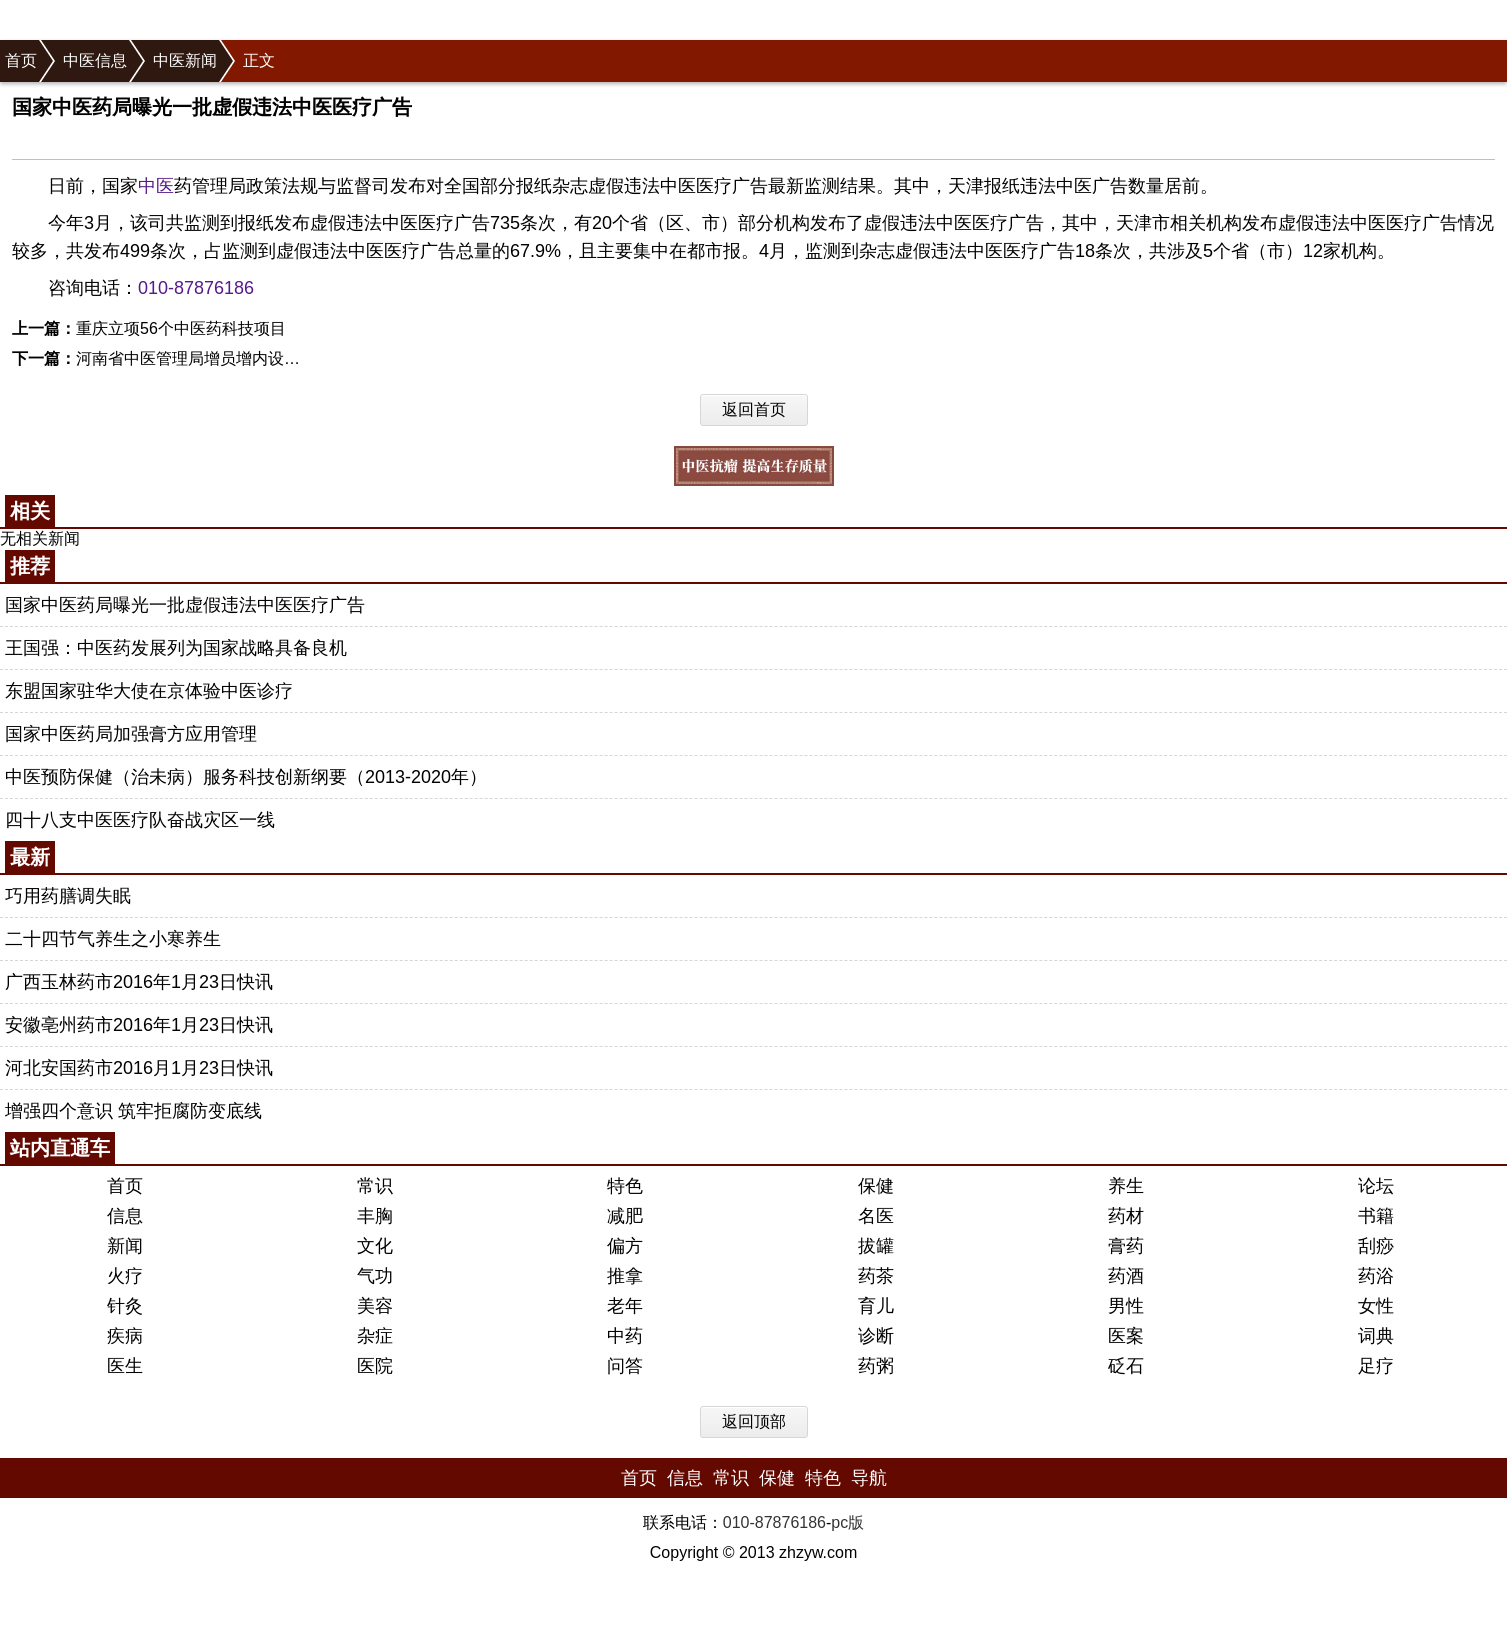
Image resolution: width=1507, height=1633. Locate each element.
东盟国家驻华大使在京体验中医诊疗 (149, 691)
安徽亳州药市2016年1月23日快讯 (139, 1025)
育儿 (876, 1306)
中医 (156, 186)
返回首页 (754, 409)
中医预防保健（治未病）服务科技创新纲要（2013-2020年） (246, 777)
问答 (625, 1366)
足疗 (1376, 1366)
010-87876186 (196, 288)
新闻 (125, 1246)
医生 (125, 1366)
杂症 (375, 1336)
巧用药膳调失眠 (68, 896)
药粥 (876, 1366)
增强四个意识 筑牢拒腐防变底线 (133, 1111)
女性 (1376, 1306)
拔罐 (876, 1246)
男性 (1126, 1306)
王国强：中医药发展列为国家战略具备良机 (176, 648)
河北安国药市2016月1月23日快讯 (139, 1068)
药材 (1126, 1216)
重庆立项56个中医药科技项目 (181, 328)
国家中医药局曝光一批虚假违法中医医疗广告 (185, 605)
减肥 (625, 1216)
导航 (869, 1478)
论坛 (1376, 1186)
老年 (625, 1306)
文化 (375, 1246)
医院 (375, 1366)
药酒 (1126, 1276)
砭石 (1126, 1366)
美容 (375, 1306)
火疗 (125, 1276)
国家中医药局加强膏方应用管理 (131, 734)
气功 (375, 1276)
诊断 (876, 1336)
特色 (625, 1186)
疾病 (125, 1336)
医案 (1126, 1336)
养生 (1126, 1186)
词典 (1376, 1336)
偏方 (625, 1246)
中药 (625, 1336)
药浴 (1376, 1276)
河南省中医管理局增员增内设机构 (196, 358)
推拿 (625, 1276)
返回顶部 (754, 1421)
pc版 (847, 1522)
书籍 (1376, 1216)
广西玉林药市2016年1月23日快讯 (139, 982)
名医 (876, 1216)
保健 (876, 1186)
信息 (125, 1216)
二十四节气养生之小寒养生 (113, 939)
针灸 (125, 1306)
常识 (375, 1186)
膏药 (1126, 1246)
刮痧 (1376, 1246)
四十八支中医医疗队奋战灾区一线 (140, 820)
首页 (21, 60)
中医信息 (95, 60)
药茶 (876, 1276)
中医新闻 (185, 60)
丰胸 (375, 1216)
